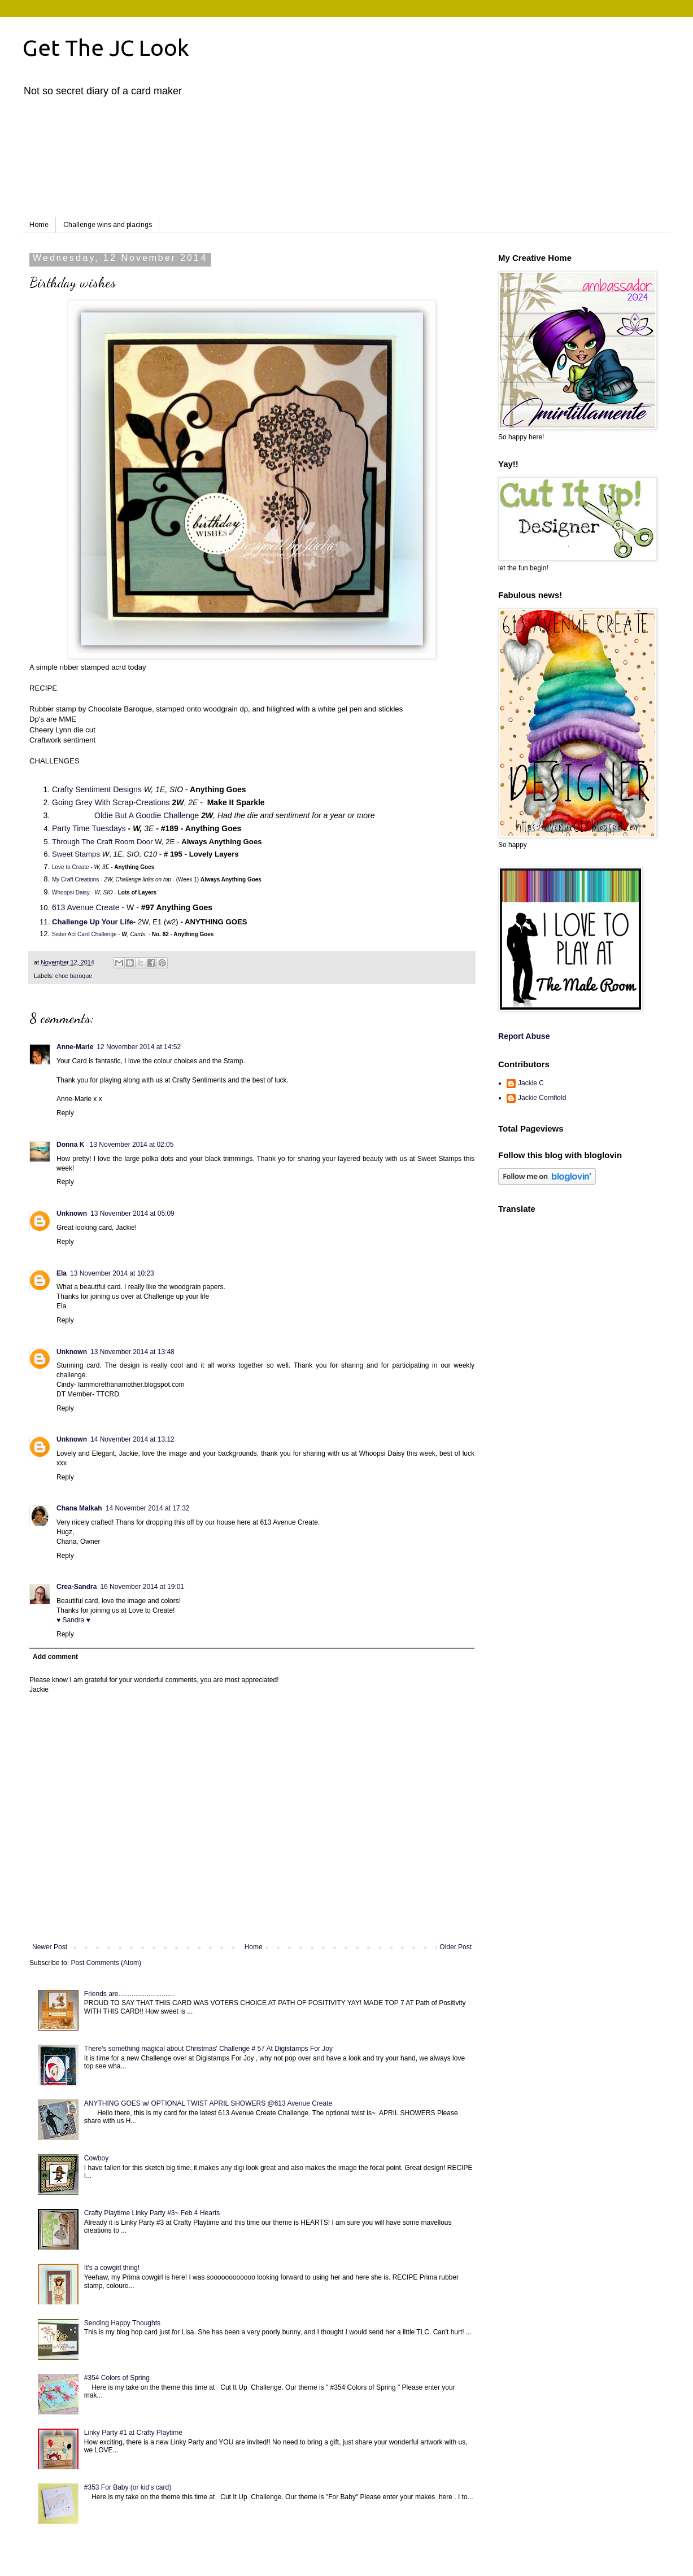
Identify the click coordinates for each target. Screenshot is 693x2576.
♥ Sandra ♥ (73, 1620)
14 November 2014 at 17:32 (148, 1508)
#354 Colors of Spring (117, 2378)
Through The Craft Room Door (102, 841)
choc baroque (73, 975)
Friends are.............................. (129, 1994)
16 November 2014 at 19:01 (142, 1587)
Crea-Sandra (76, 1587)
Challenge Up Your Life (92, 922)
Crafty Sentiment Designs (97, 789)
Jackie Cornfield (542, 1098)
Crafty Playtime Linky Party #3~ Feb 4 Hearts (152, 2213)
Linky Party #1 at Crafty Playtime (133, 2433)
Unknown (71, 1213)
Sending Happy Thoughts (122, 2323)
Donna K (71, 1145)
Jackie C (531, 1083)
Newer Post (49, 1947)
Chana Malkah (79, 1508)
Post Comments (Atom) (106, 1963)
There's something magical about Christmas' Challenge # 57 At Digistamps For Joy (208, 2049)
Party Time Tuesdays (89, 828)
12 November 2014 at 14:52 (139, 1047)
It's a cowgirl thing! (112, 2268)
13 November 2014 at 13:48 (132, 1352)
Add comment (55, 1657)
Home (39, 225)
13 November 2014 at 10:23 (112, 1273)
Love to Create (71, 867)
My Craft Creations (75, 879)
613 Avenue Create (86, 907)
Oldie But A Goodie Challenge (146, 815)
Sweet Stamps (76, 854)
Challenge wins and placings (107, 225)
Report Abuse (524, 1036)
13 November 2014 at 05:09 (132, 1213)
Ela (61, 1273)
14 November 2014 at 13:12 (132, 1439)
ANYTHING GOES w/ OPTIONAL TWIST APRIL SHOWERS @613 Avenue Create (208, 2103)
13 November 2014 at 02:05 (132, 1145)
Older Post (455, 1947)
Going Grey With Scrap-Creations (111, 802)
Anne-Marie (74, 1047)
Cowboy (96, 2158)
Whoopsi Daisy (71, 892)
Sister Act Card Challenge (84, 934)
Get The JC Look (106, 47)
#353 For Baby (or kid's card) (127, 2487)
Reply (65, 1113)
